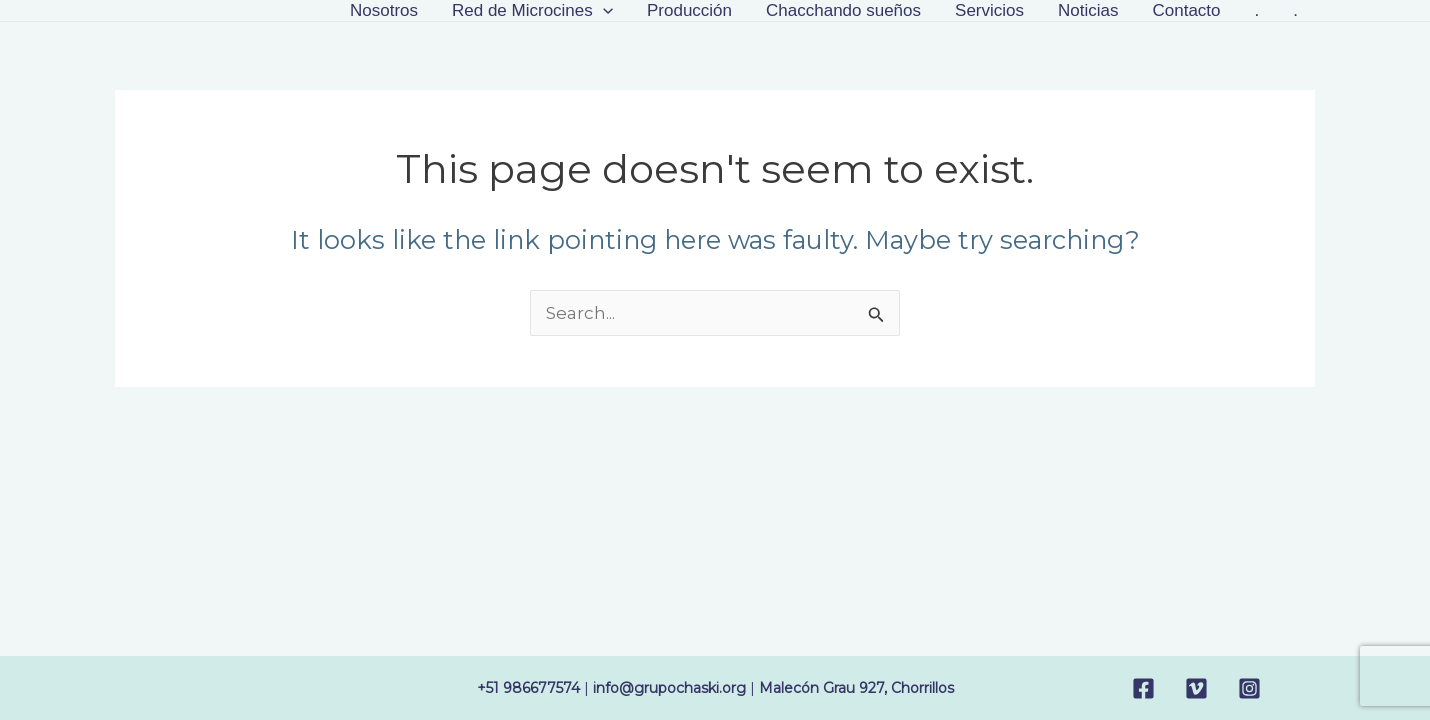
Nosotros (384, 10)
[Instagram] (1249, 688)
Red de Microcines (532, 10)
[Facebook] (1143, 688)
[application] (603, 10)
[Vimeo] (1196, 688)
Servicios (989, 10)
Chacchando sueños (843, 10)
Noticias (1088, 10)
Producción (689, 10)
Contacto (1186, 10)
